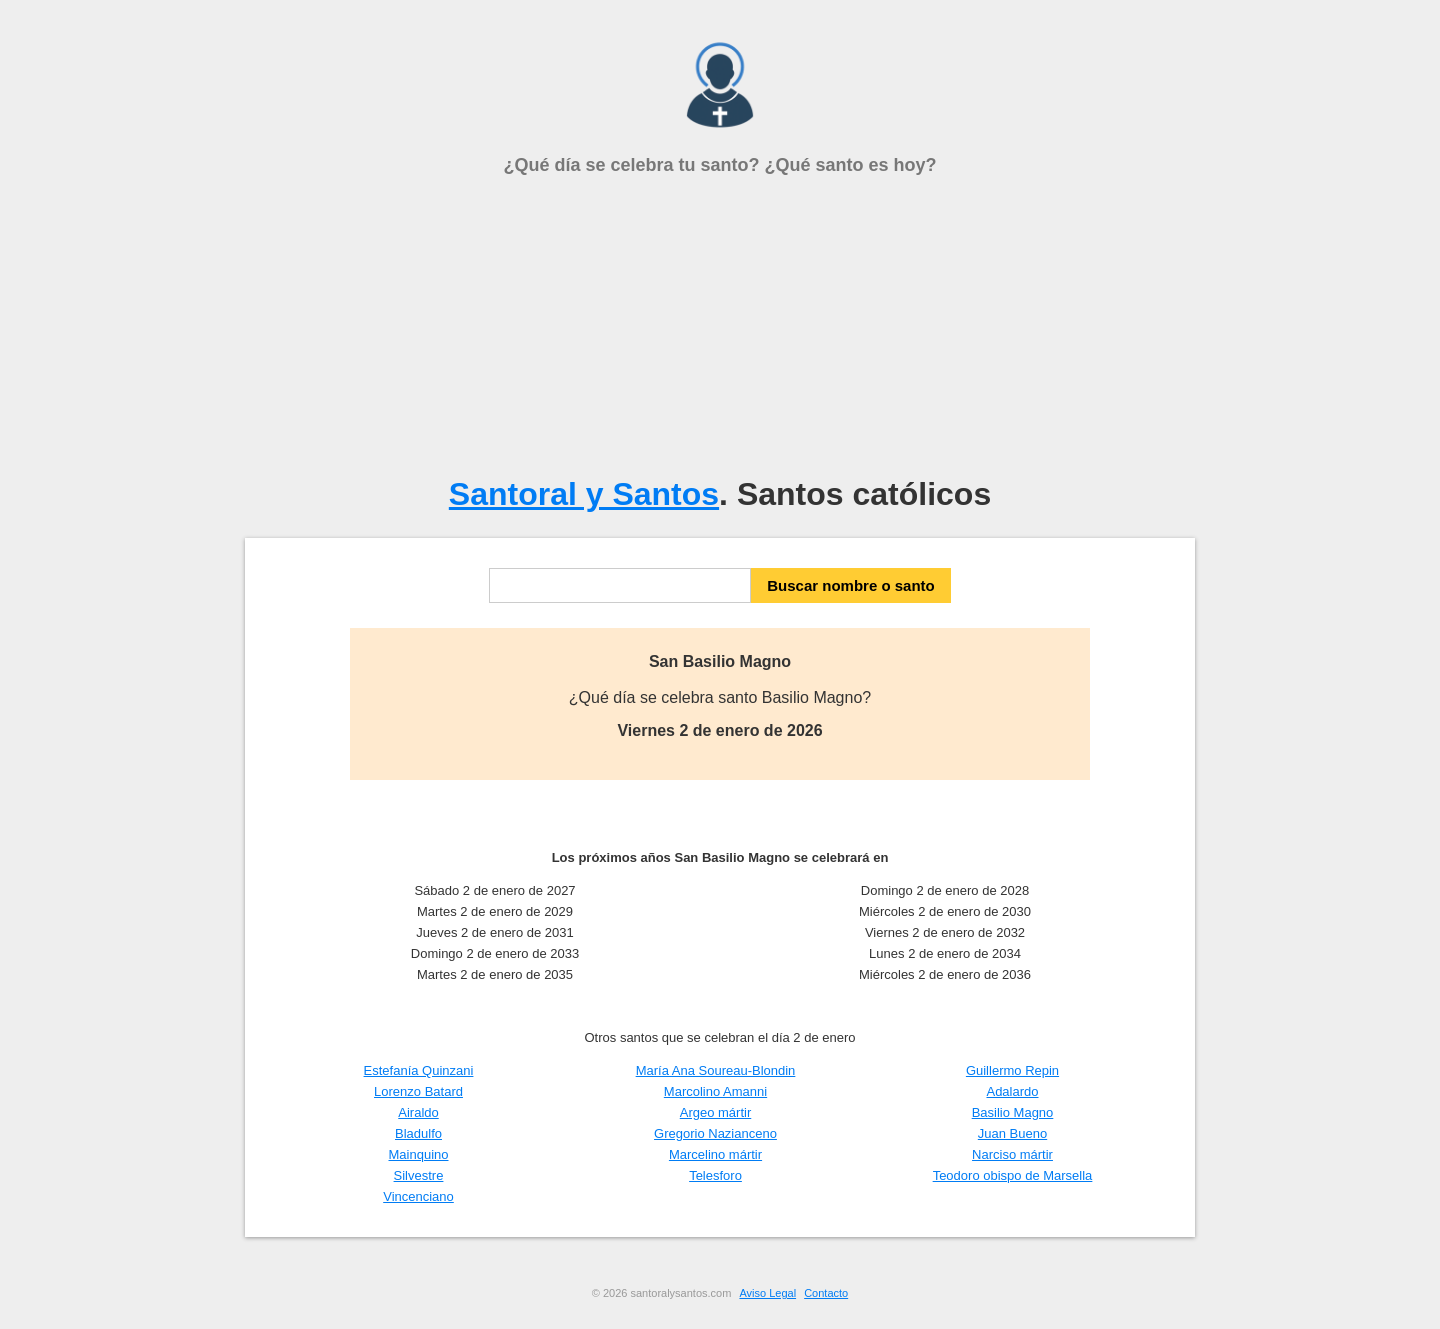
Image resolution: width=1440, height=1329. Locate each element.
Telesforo (715, 1175)
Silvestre (419, 1175)
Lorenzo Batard (418, 1091)
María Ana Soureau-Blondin (716, 1070)
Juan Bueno (1012, 1133)
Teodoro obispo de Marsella (1013, 1175)
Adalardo (1012, 1091)
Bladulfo (418, 1133)
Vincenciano (418, 1196)
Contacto (826, 1293)
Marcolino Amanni (715, 1091)
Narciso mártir (1012, 1154)
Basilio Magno (1013, 1112)
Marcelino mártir (715, 1154)
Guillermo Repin (1012, 1070)
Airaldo (418, 1112)
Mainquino (419, 1154)
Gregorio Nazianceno (715, 1133)
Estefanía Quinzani (419, 1070)
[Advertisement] (720, 326)
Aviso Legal (767, 1293)
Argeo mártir (716, 1112)
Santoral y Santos (584, 494)
